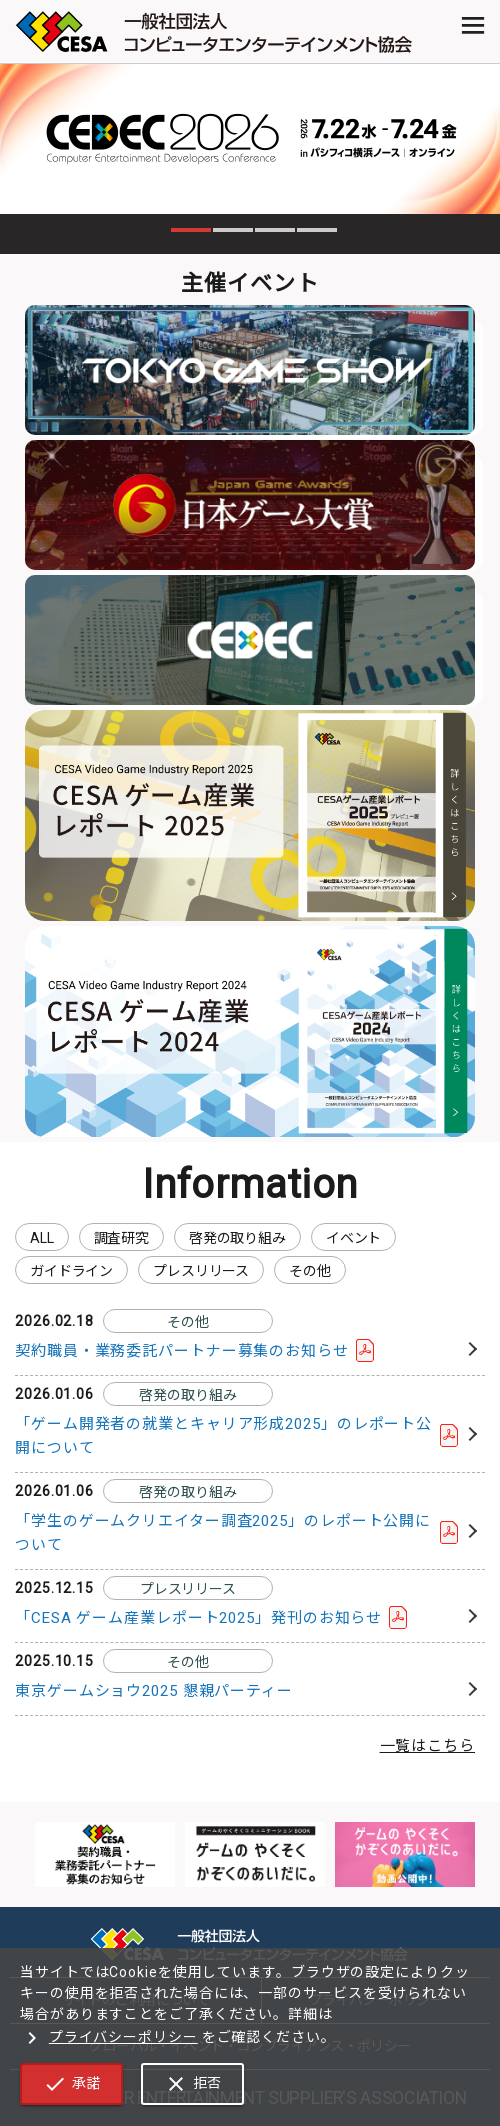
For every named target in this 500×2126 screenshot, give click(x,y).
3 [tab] (275, 230)
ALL (42, 1238)
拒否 (192, 2084)
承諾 (71, 2084)
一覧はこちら (427, 1746)
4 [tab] (317, 230)
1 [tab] (191, 230)
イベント (353, 1238)
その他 (310, 1271)
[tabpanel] (250, 139)
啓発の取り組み (237, 1238)
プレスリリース (201, 1271)
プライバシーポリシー (109, 2037)
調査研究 (121, 1238)
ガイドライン (71, 1271)
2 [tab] (233, 230)
